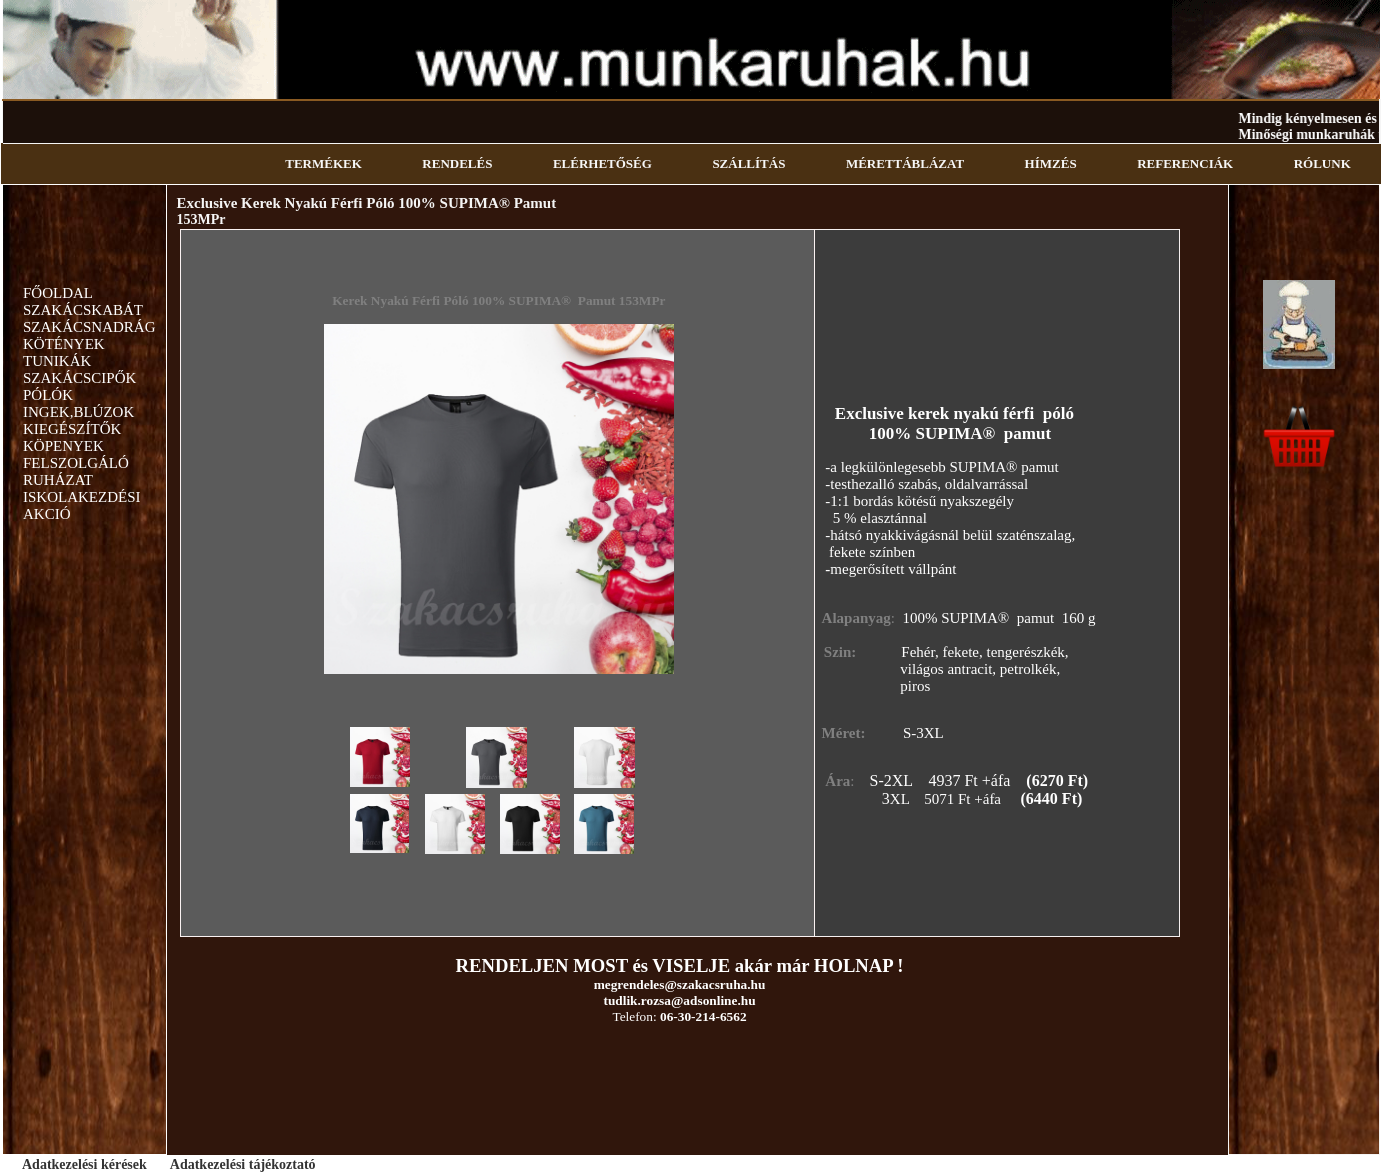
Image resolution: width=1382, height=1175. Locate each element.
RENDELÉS (457, 163)
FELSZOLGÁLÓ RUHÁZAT (76, 471)
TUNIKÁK (57, 361)
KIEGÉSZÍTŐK (72, 429)
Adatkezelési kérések (84, 1164)
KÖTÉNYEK (64, 344)
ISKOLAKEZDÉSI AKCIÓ (82, 505)
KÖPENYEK (63, 446)
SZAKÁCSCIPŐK (79, 378)
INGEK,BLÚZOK (78, 412)
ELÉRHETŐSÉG (602, 163)
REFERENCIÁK (1185, 163)
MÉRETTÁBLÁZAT (905, 163)
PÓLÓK (48, 395)
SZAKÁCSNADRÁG (89, 327)
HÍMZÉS (1051, 163)
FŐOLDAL (58, 293)
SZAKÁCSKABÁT (83, 310)
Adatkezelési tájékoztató (243, 1164)
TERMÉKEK (323, 163)
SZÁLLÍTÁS (748, 163)
